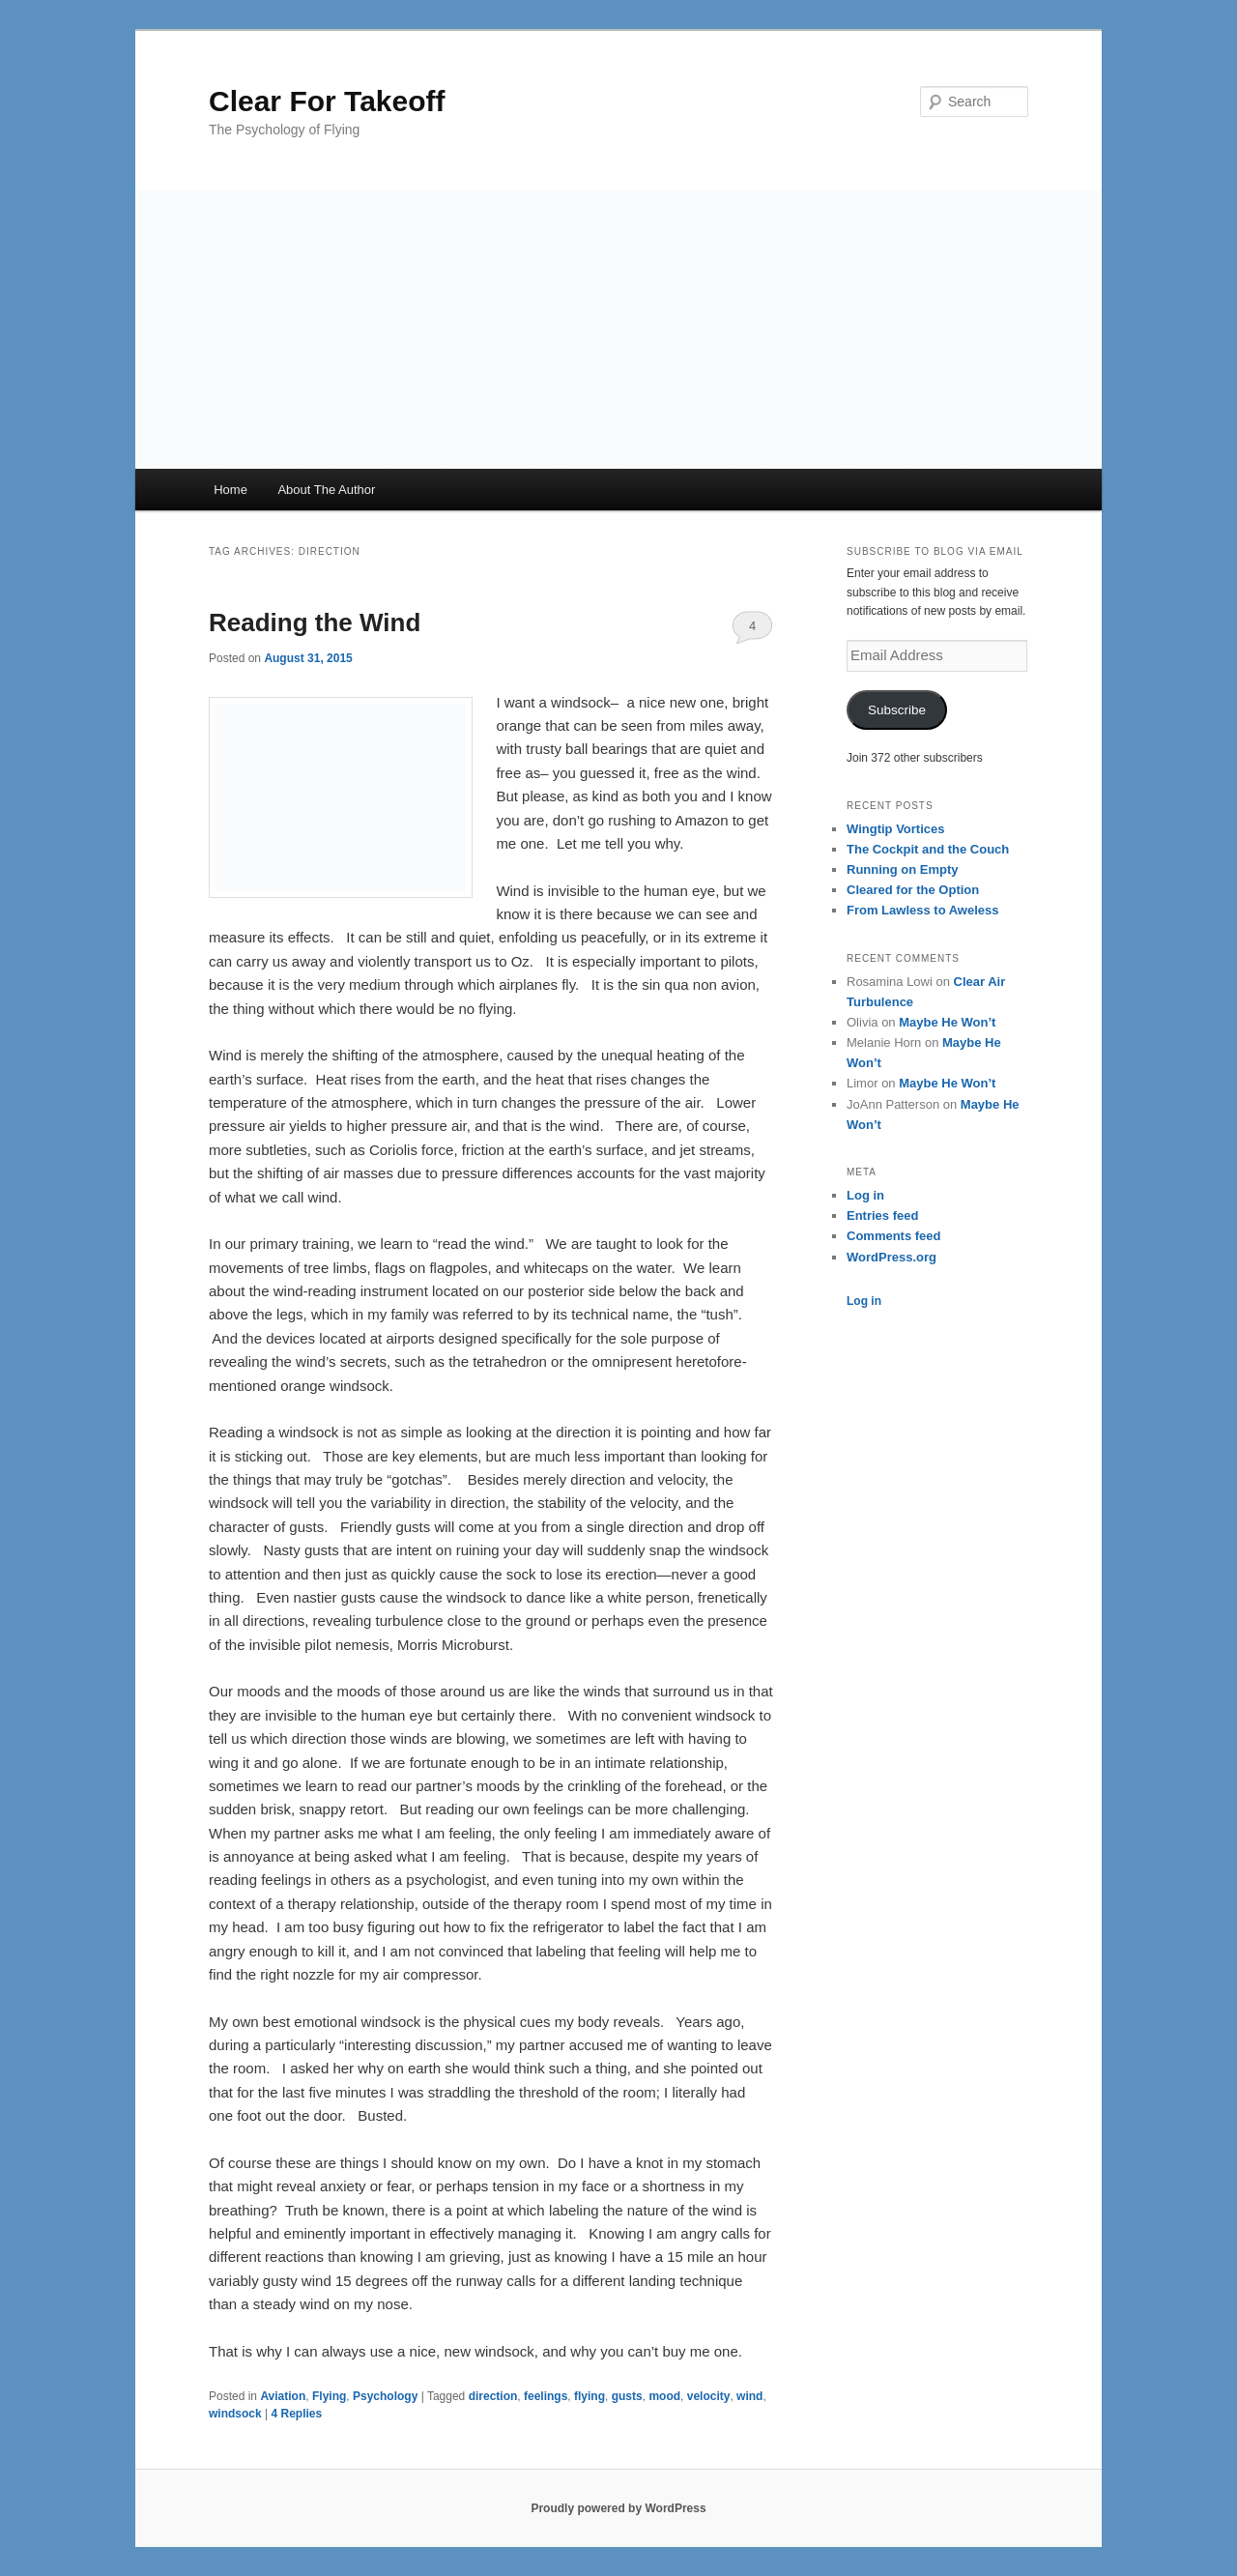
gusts (627, 2396)
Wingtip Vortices (895, 829)
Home (230, 489)
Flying (329, 2396)
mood (664, 2396)
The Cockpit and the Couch (928, 849)
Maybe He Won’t (947, 1022)
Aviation (282, 2396)
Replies (296, 2413)
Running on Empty (903, 869)
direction (493, 2396)
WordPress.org (891, 1257)
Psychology (385, 2396)
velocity (709, 2396)
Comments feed (894, 1236)
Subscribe (897, 710)
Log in (865, 1195)
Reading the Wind (314, 622)
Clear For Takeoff (327, 101)
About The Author (326, 489)
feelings (545, 2396)
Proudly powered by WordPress (618, 2508)
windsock (235, 2413)
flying (589, 2396)
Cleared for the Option (913, 890)
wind (749, 2396)
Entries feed (882, 1215)
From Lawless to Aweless (923, 910)
